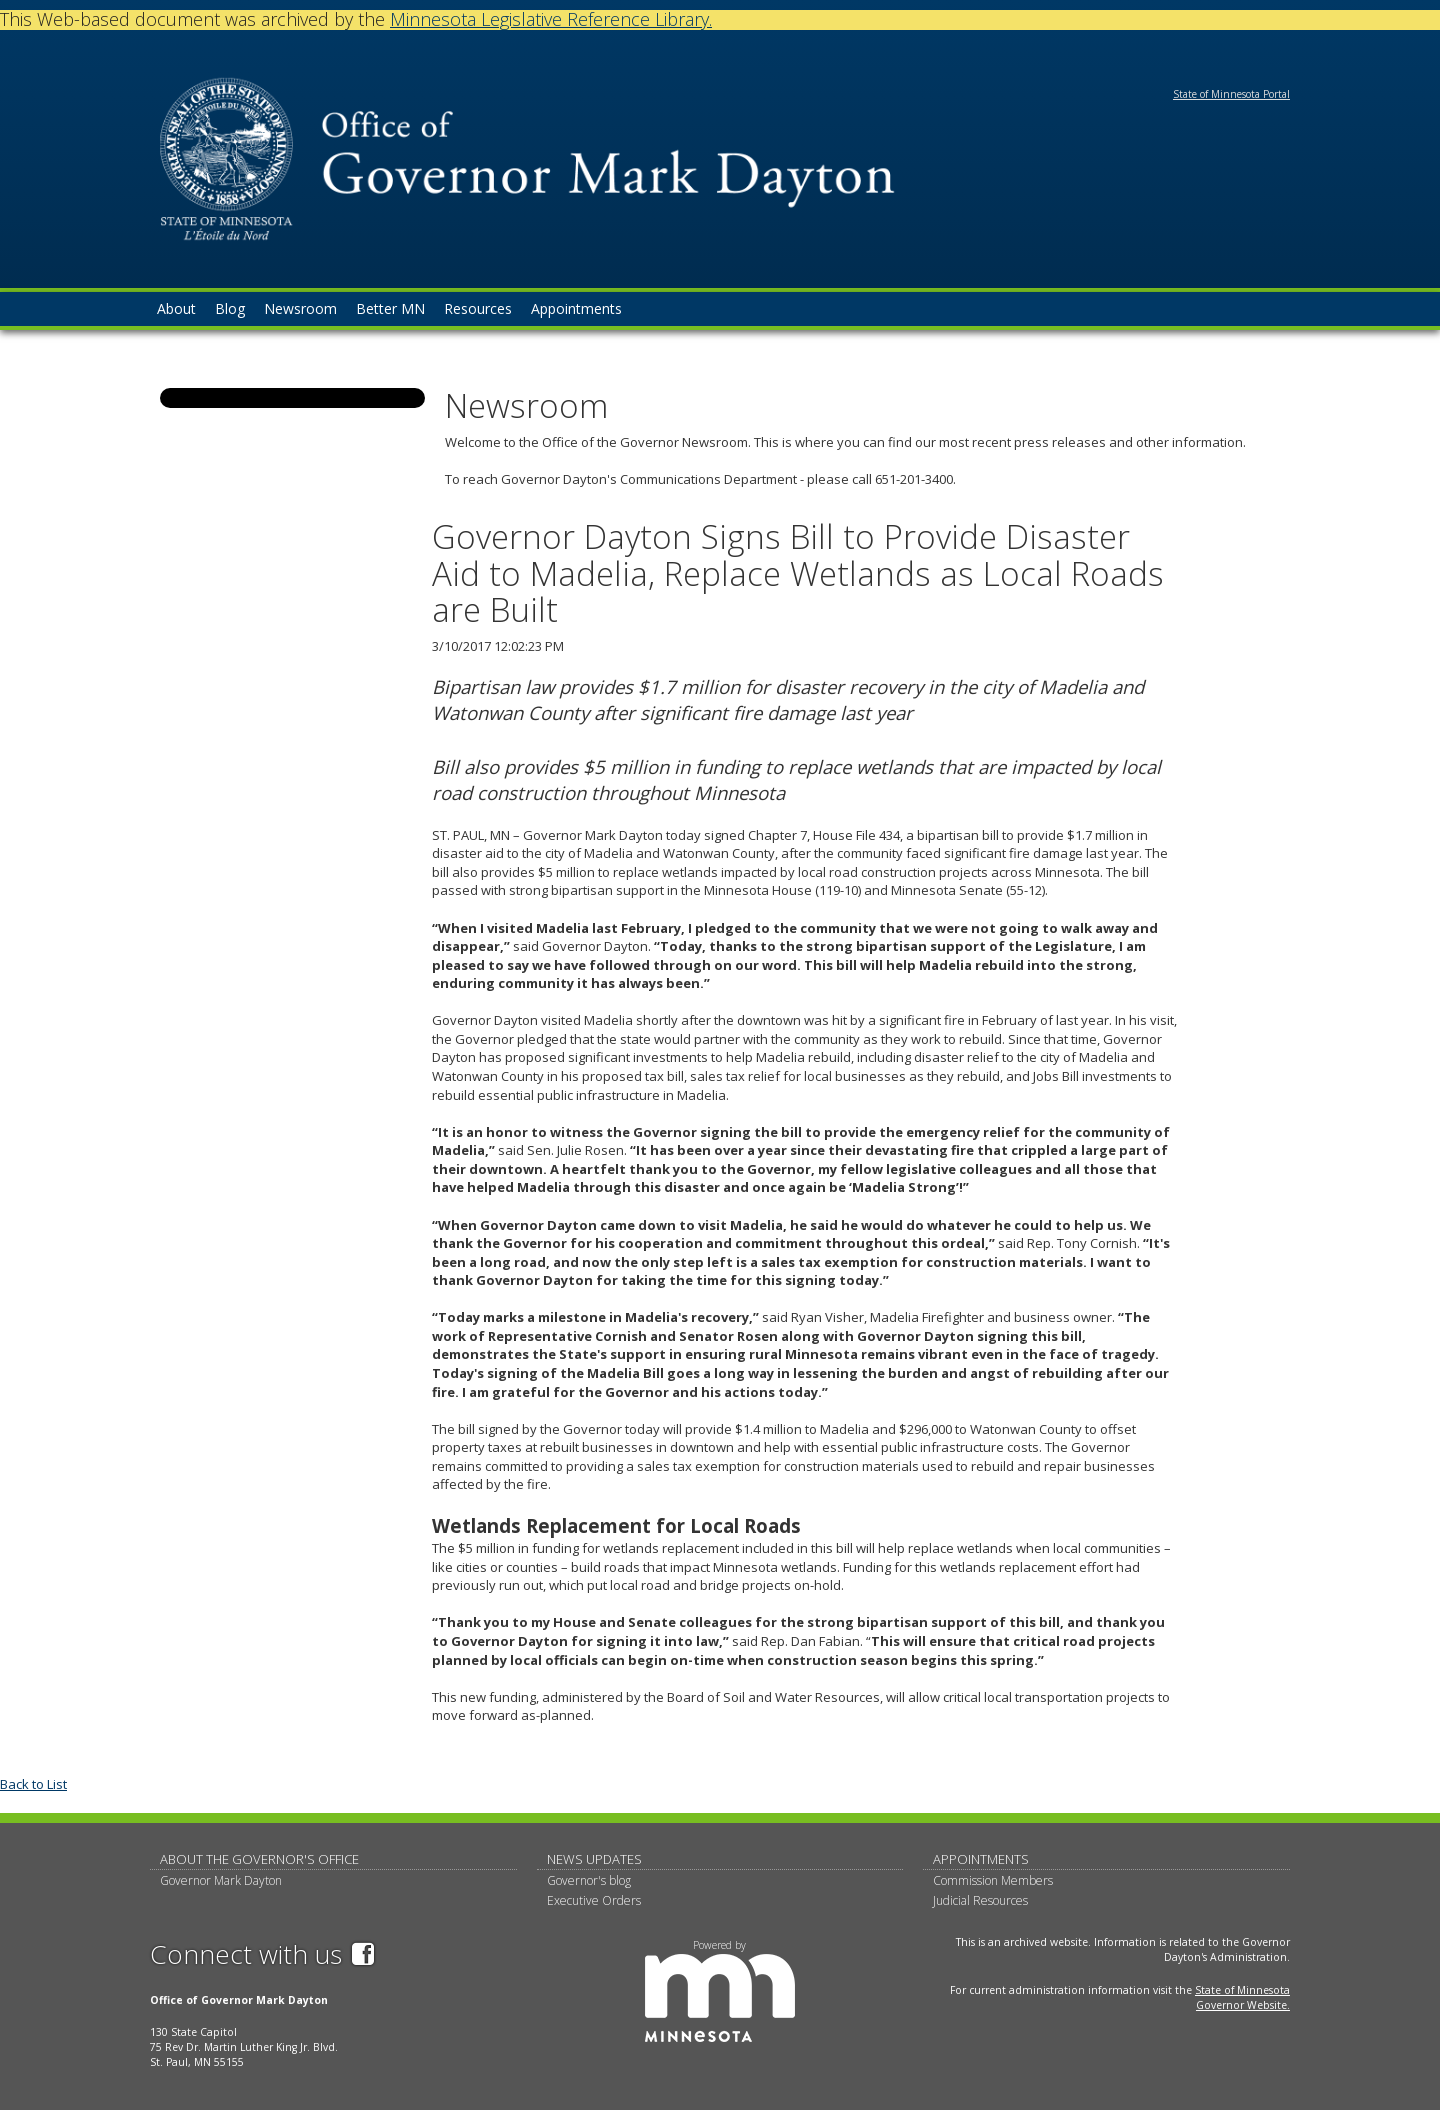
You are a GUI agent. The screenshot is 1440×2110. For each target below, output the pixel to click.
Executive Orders (594, 1900)
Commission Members (993, 1880)
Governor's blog (589, 1880)
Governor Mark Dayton (221, 1880)
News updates (594, 1859)
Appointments (981, 1859)
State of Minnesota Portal (1231, 94)
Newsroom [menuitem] (300, 308)
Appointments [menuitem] (576, 308)
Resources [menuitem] (478, 308)
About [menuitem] (176, 308)
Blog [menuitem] (230, 308)
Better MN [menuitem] (390, 308)
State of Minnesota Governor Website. (1242, 1997)
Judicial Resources (980, 1900)
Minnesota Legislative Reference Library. (551, 19)
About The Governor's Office (259, 1859)
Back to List (33, 1784)
